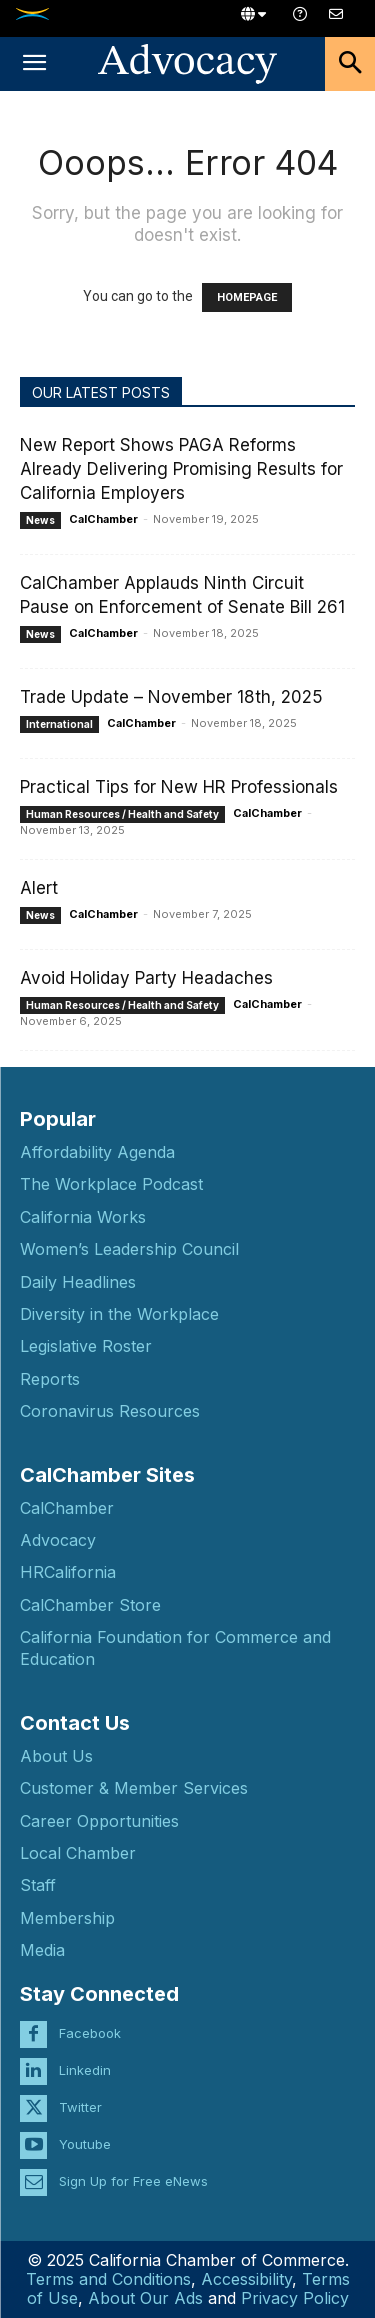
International (59, 724)
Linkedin (85, 2070)
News (40, 520)
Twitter (80, 2107)
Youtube (85, 2144)
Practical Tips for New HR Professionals (179, 787)
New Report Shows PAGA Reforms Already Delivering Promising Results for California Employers (181, 469)
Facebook (90, 2033)
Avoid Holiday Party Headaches (146, 978)
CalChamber (103, 519)
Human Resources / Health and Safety (122, 814)
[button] (34, 64)
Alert (39, 888)
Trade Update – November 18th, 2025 (171, 697)
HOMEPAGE (247, 297)
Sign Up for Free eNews (133, 2181)
